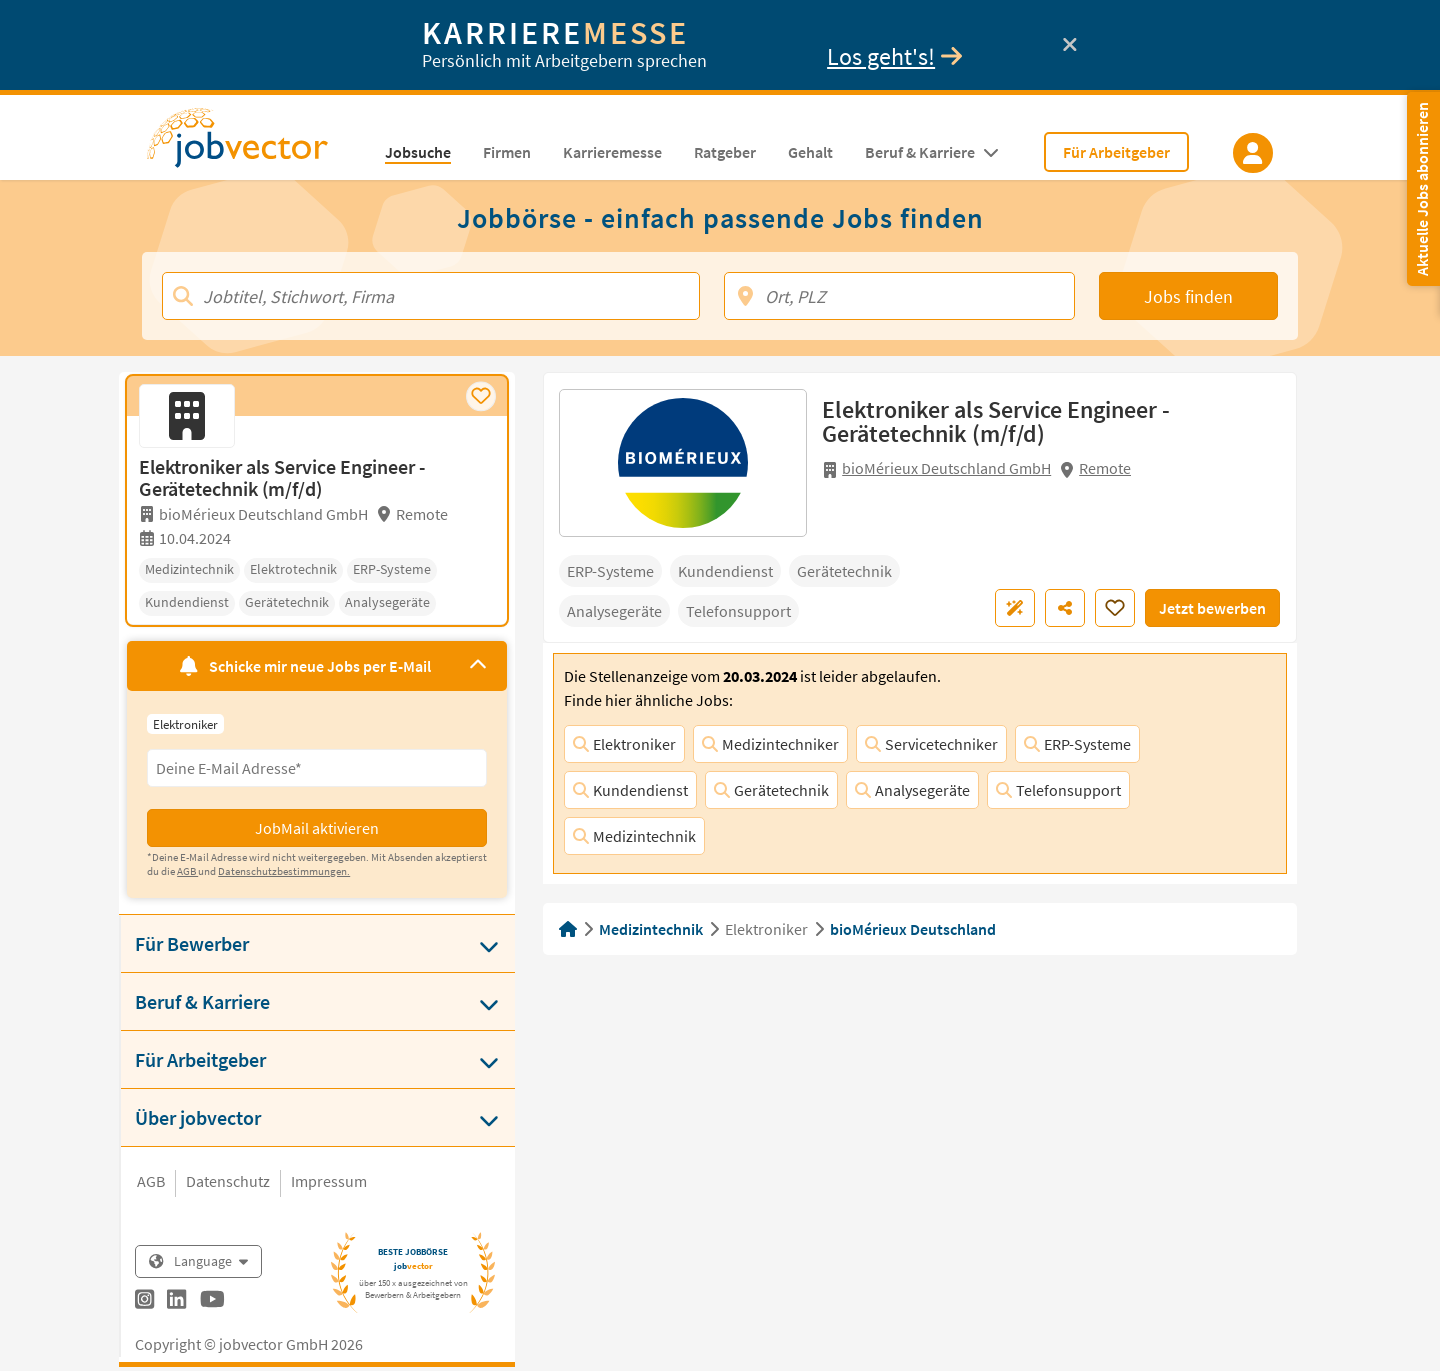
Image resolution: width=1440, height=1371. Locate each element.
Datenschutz (228, 1181)
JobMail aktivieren (317, 828)
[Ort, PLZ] (899, 296)
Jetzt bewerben (1212, 608)
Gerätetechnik (771, 790)
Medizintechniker (770, 744)
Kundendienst (630, 790)
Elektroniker (624, 744)
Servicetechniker (931, 744)
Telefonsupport (1058, 790)
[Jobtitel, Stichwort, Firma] (431, 296)
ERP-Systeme (1077, 744)
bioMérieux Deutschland (913, 929)
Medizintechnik (634, 836)
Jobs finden (1188, 296)
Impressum (329, 1181)
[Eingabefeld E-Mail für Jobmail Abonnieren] (317, 768)
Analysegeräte (912, 790)
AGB (151, 1181)
